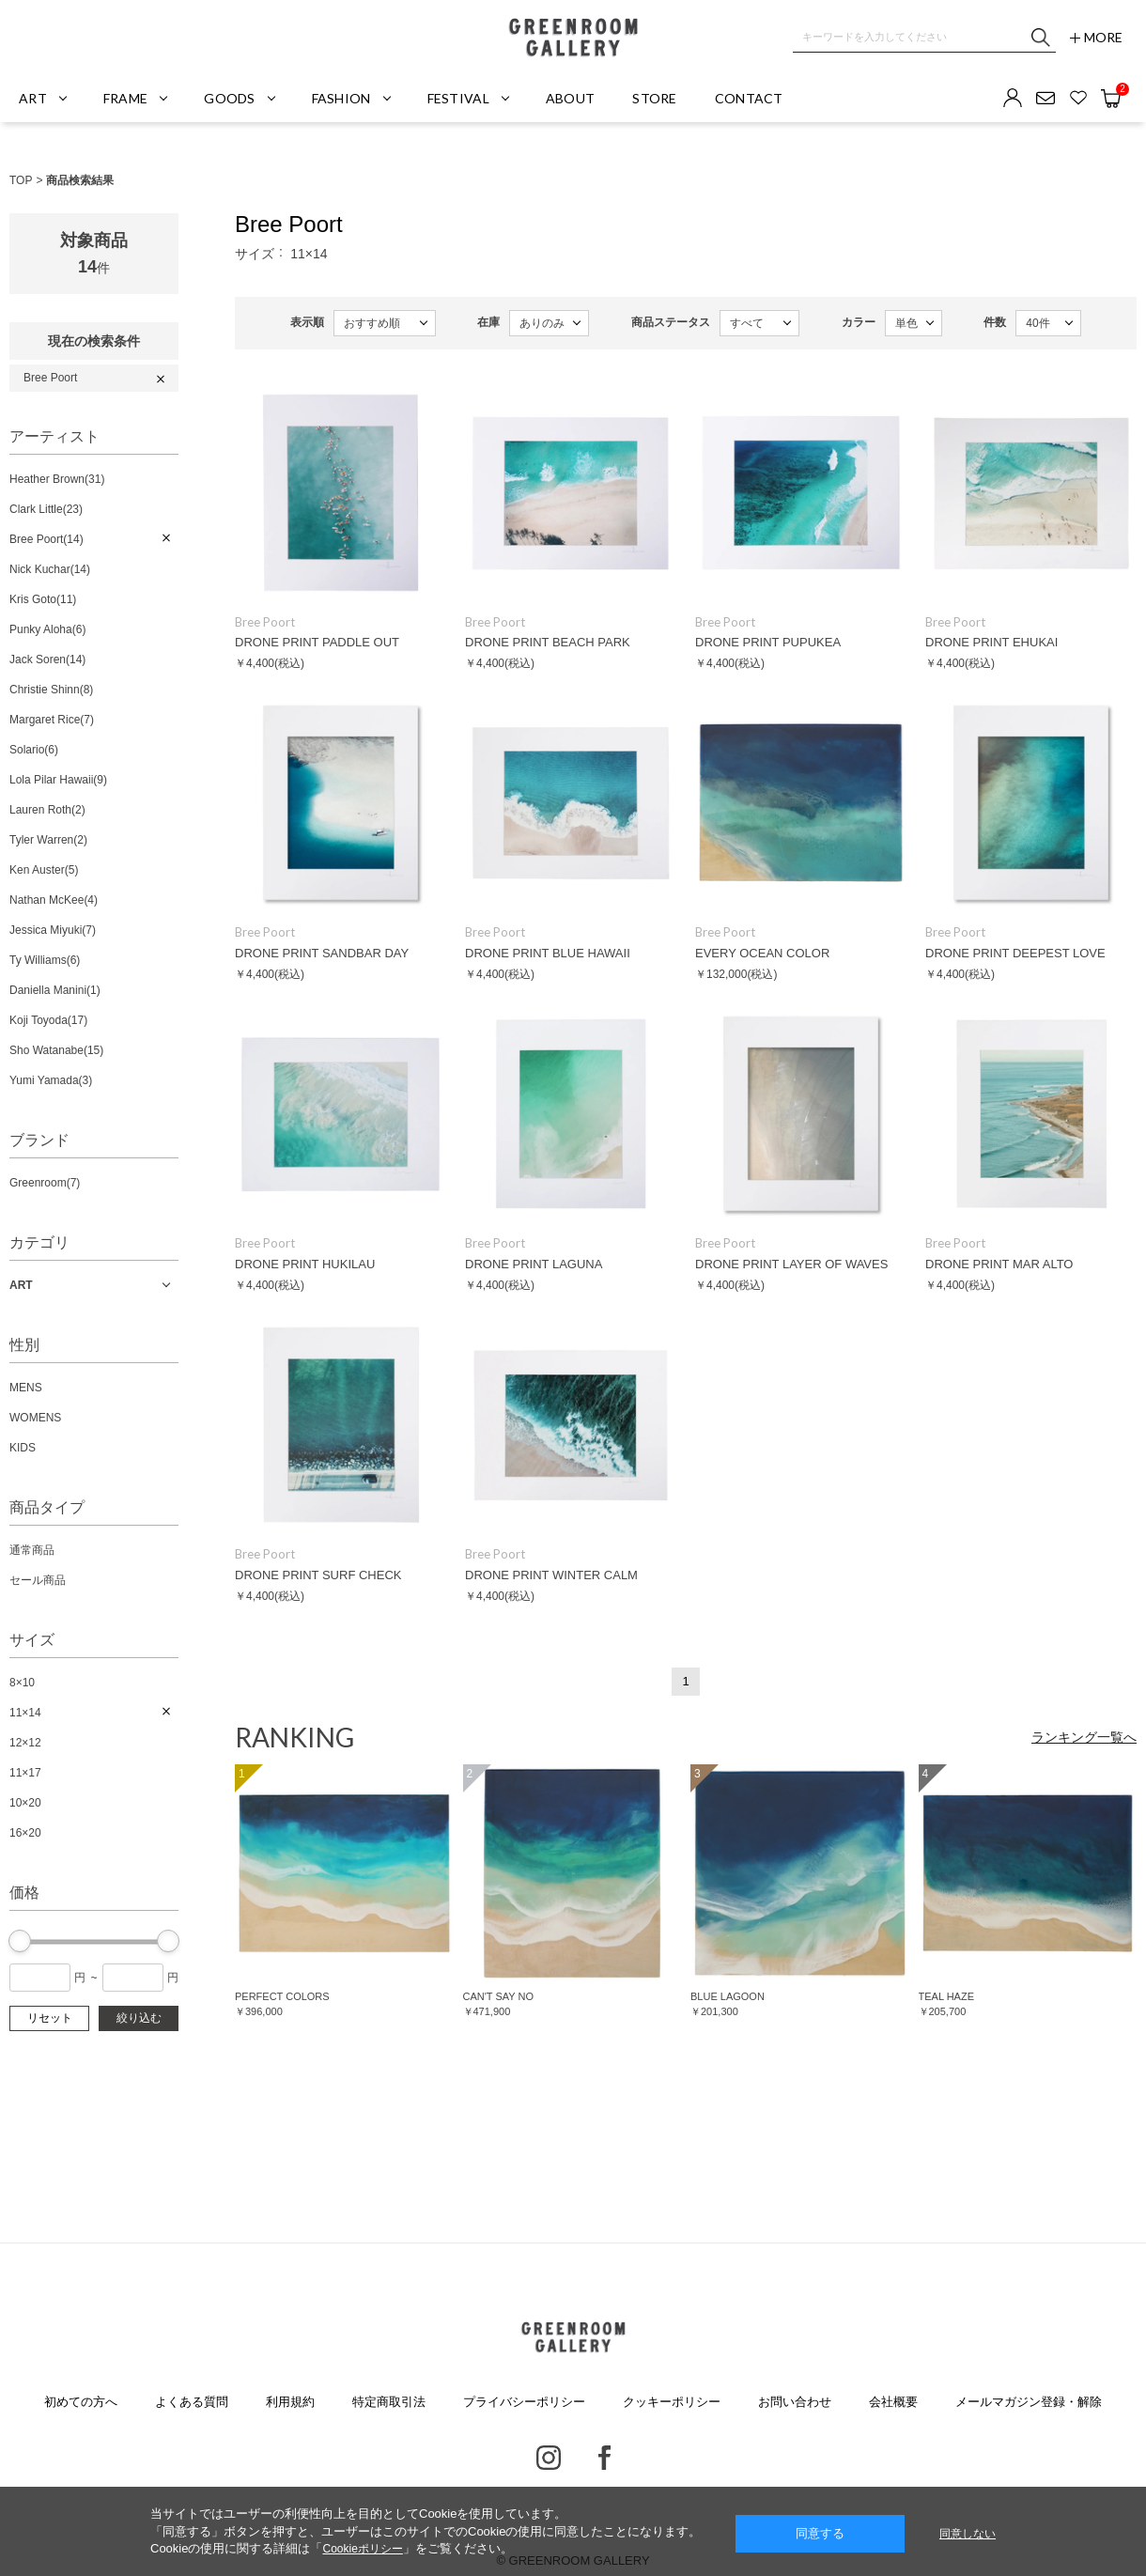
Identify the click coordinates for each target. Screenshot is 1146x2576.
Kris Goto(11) (42, 599)
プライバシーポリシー (524, 2402)
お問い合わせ (794, 2402)
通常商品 (31, 1550)
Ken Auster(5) (43, 870)
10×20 (25, 1802)
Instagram (548, 2457)
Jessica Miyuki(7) (52, 930)
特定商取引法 (389, 2402)
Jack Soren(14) (47, 659)
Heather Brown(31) (56, 479)
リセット (49, 2018)
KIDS (22, 1447)
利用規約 (290, 2402)
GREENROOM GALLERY (573, 37)
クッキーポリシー (671, 2402)
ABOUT (570, 98)
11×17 (25, 1772)
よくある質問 (191, 2402)
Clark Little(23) (46, 509)
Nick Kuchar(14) (49, 569)
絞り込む (139, 2018)
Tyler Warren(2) (48, 839)
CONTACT (749, 98)
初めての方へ (80, 2402)
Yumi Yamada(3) (50, 1080)
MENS (25, 1387)
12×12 (25, 1742)
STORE (654, 98)
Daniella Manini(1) (55, 990)
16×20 (25, 1832)
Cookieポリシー (362, 2548)
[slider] (19, 1941)
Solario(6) (33, 749)
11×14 (25, 1712)
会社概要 (893, 2402)
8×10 (22, 1682)
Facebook (604, 2457)
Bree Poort (50, 377)
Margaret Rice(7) (51, 719)
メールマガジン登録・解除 (1028, 2402)
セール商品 (37, 1580)
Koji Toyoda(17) (48, 1020)
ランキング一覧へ (1084, 1737)
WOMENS (35, 1417)
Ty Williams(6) (44, 960)
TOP (20, 180)
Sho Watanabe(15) (56, 1050)
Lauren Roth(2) (47, 809)
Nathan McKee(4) (53, 900)
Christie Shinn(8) (51, 689)
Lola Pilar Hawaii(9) (58, 779)
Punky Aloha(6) (47, 629)
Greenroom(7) (44, 1182)
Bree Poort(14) (46, 539)
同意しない (967, 2533)
